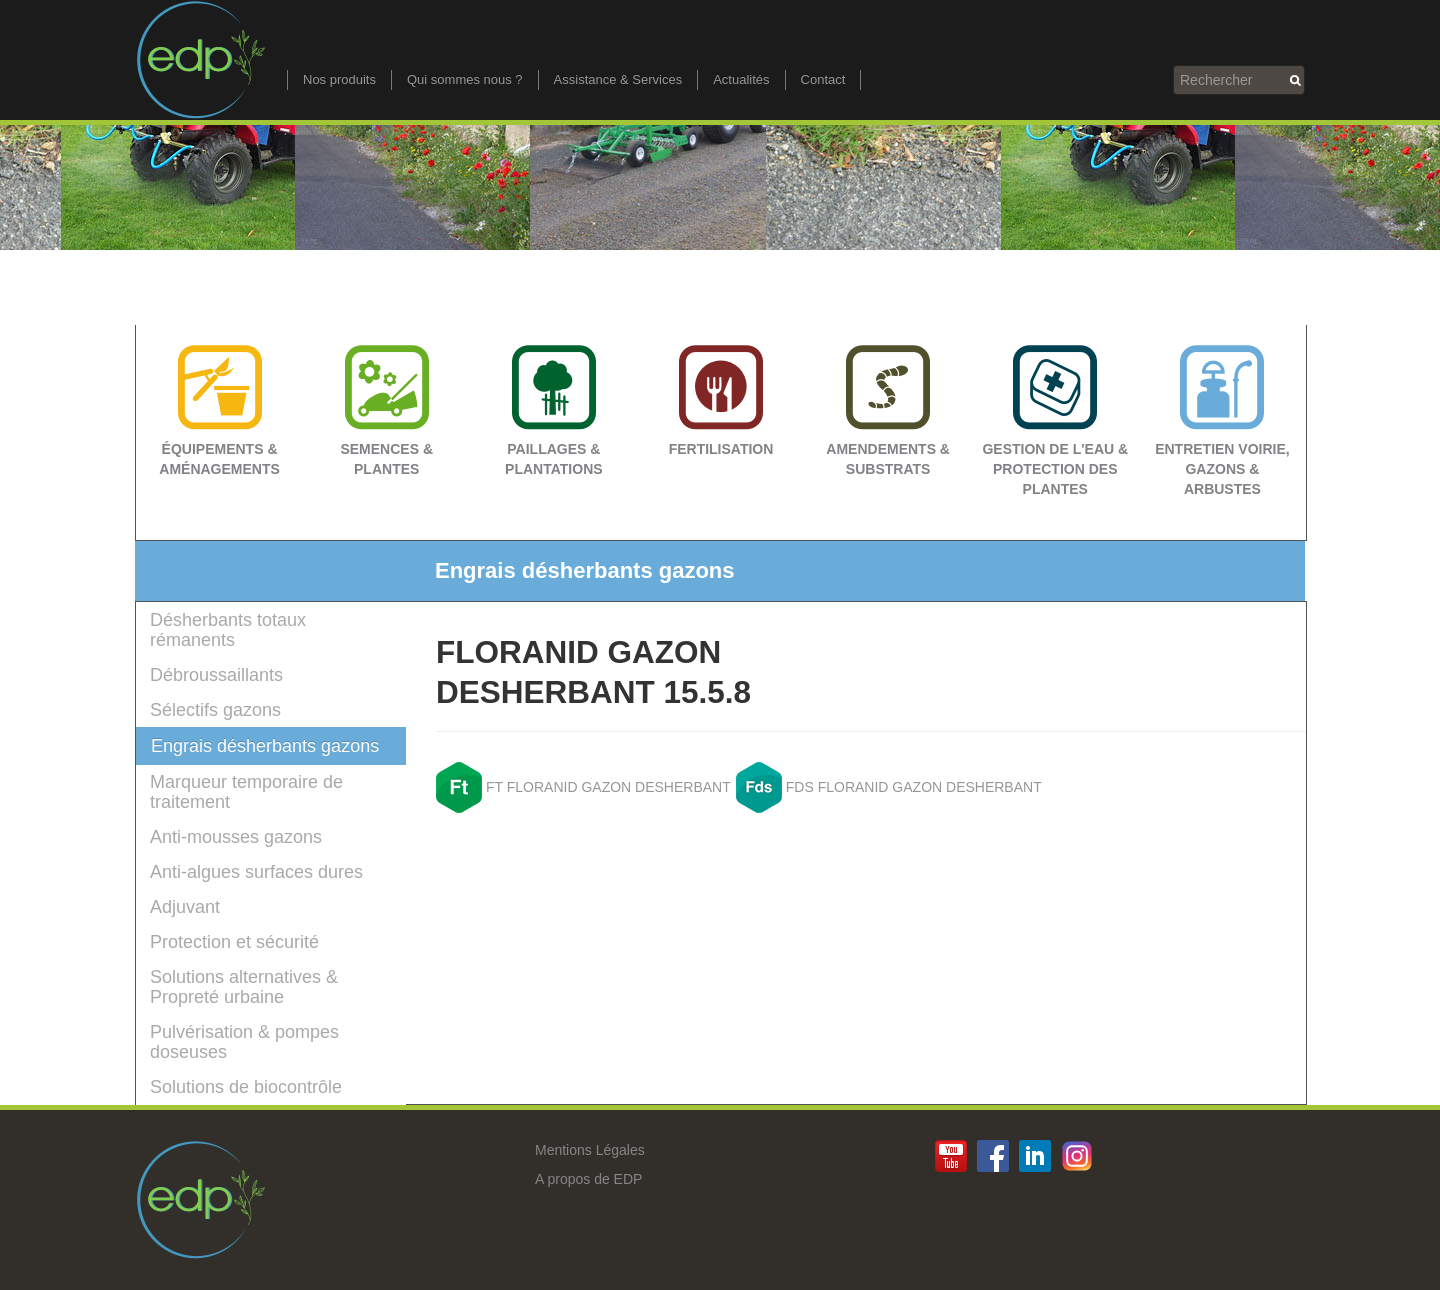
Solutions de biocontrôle (246, 1087)
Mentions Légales (590, 1150)
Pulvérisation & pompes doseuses (244, 1042)
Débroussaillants (216, 675)
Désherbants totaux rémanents (228, 630)
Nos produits (339, 79)
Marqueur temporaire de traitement (246, 792)
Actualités (741, 79)
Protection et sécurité (234, 942)
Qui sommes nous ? (465, 79)
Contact (823, 79)
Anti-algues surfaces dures (256, 872)
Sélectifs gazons (215, 710)
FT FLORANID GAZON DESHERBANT (608, 787)
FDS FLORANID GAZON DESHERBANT (914, 787)
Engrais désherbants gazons (265, 746)
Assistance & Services (618, 79)
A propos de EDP (588, 1179)
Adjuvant (185, 907)
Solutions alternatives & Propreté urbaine (244, 987)
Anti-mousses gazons (236, 837)
